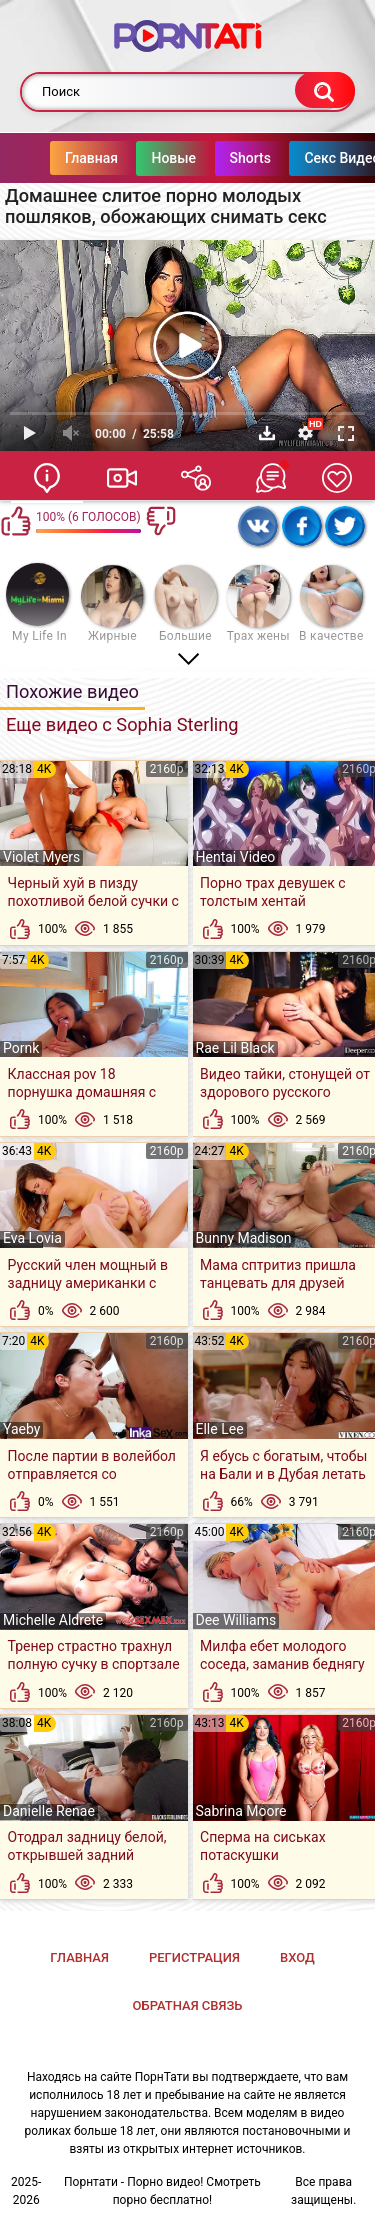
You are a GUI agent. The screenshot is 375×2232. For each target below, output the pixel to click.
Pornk (21, 1048)
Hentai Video (236, 857)
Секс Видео (302, 158)
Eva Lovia (32, 1238)
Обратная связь (188, 2005)
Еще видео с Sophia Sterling (122, 724)
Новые (133, 158)
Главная (51, 158)
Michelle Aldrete (53, 1620)
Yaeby (21, 1429)
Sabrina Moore (241, 1811)
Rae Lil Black (235, 1048)
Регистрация (194, 1957)
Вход (297, 1957)
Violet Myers (41, 857)
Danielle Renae (49, 1811)
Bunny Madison (244, 1238)
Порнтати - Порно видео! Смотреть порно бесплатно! (162, 2191)
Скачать (267, 433)
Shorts (210, 158)
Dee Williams (236, 1620)
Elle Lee (220, 1429)
